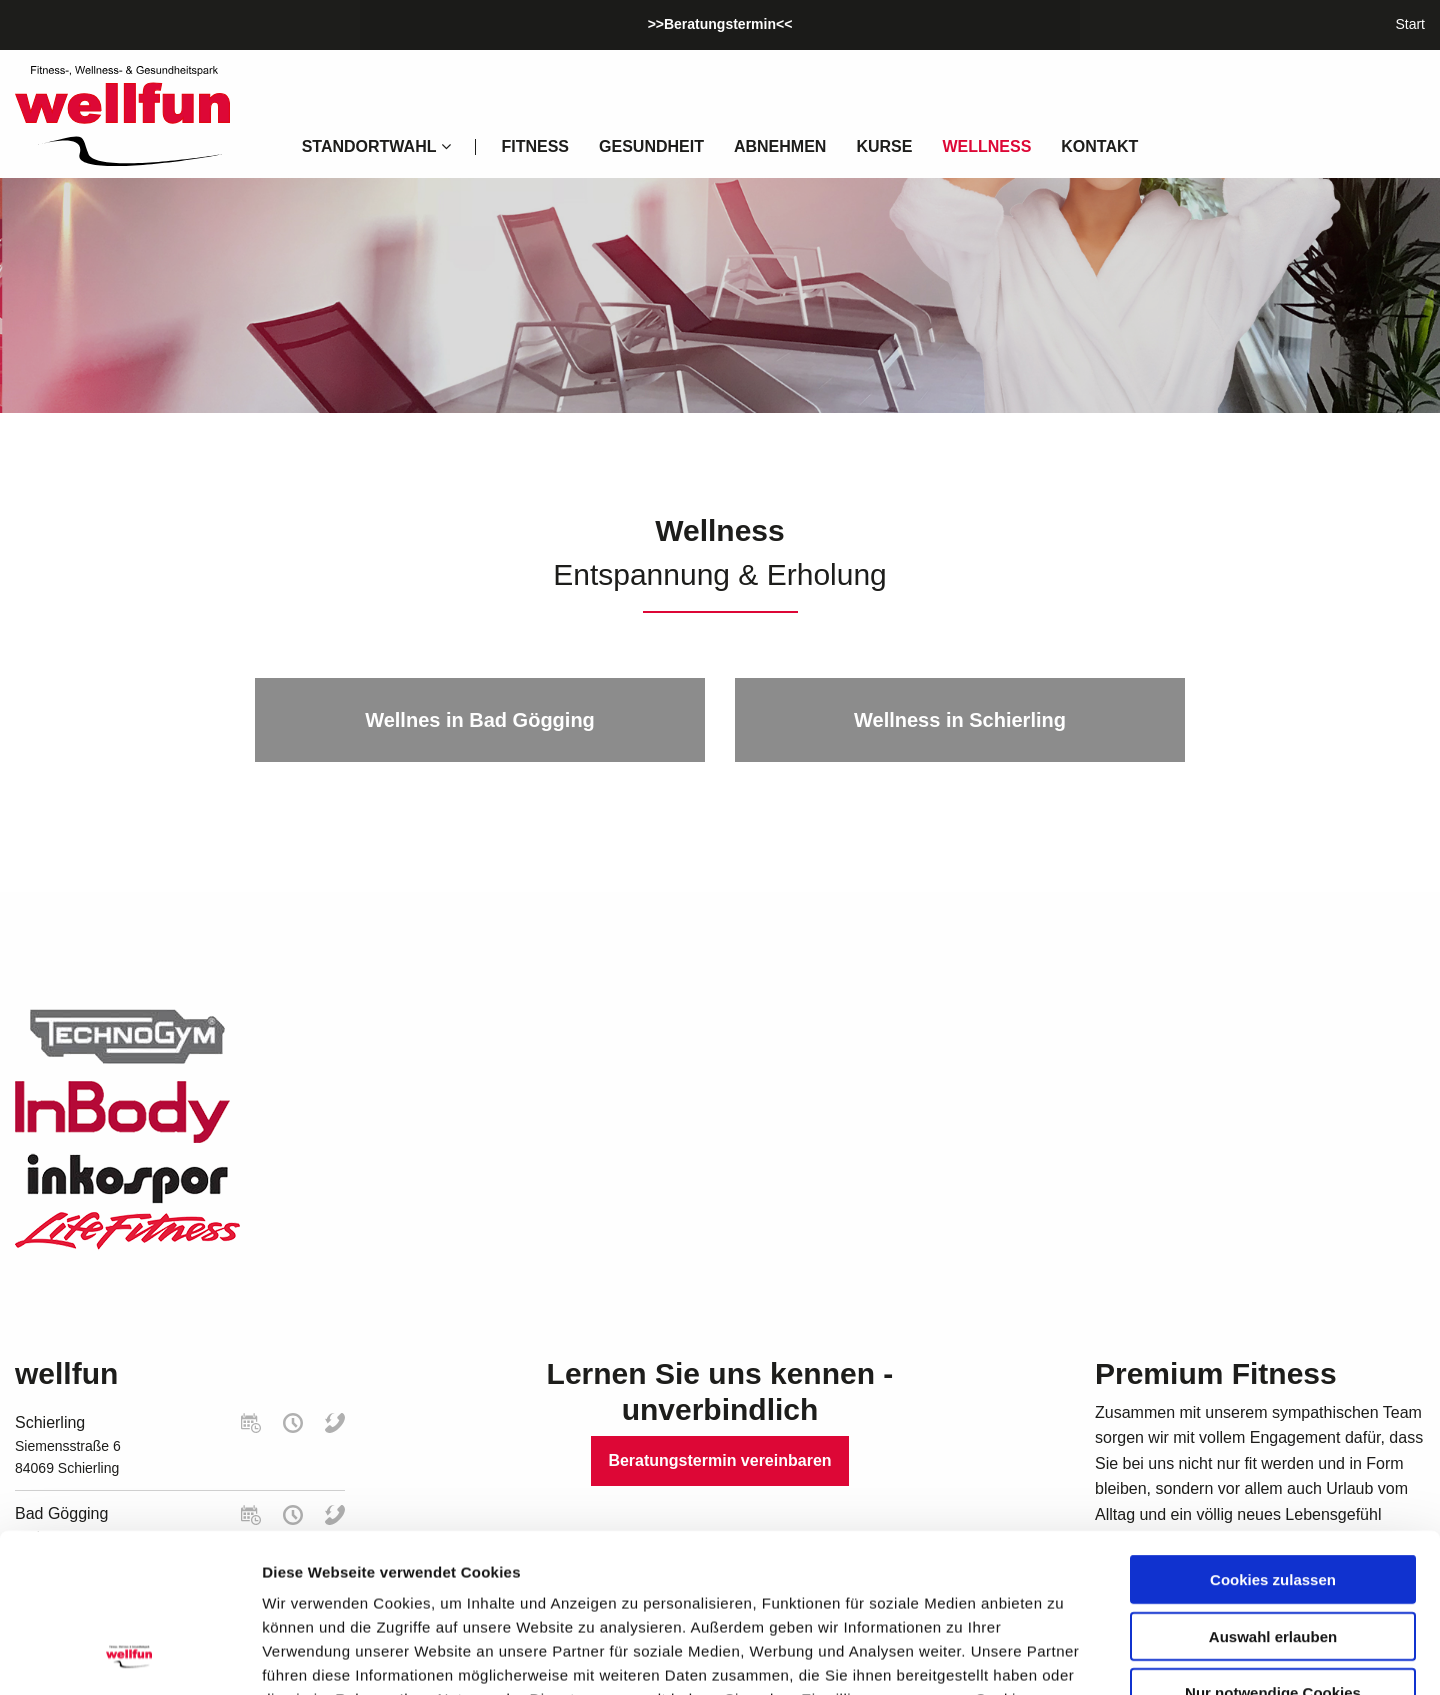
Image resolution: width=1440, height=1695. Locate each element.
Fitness (535, 146)
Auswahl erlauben (1273, 1487)
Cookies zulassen (1273, 1430)
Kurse (884, 146)
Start (1410, 24)
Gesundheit (651, 146)
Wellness (986, 146)
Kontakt (1099, 146)
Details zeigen (1063, 1655)
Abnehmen (780, 146)
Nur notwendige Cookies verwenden (1273, 1551)
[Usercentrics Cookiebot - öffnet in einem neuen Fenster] (129, 1656)
